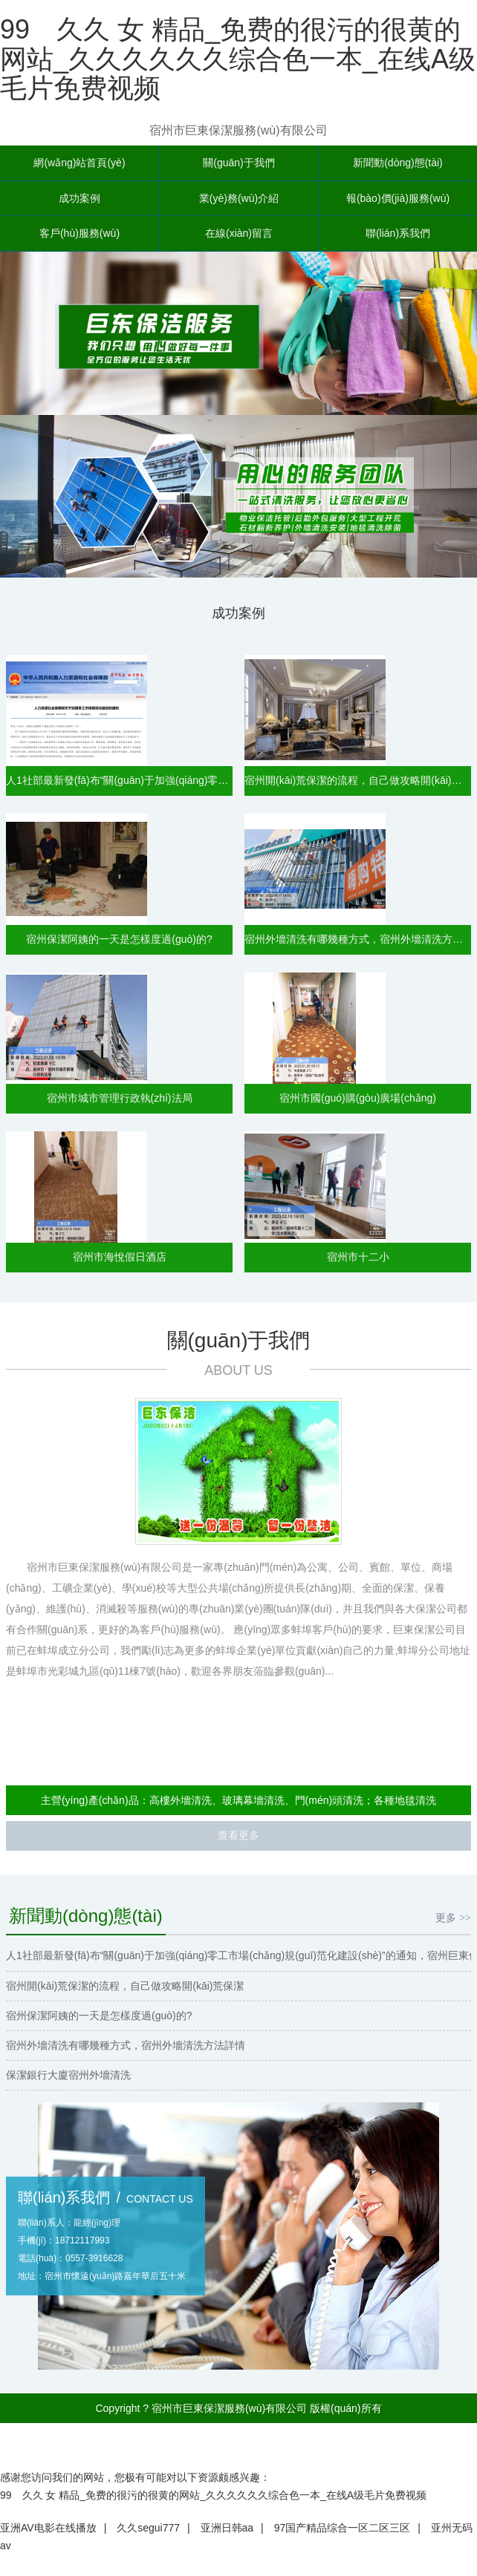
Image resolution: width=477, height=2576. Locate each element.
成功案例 (79, 200)
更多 (453, 1920)
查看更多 (238, 1839)
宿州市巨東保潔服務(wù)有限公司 (238, 130)
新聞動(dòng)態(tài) (398, 163)
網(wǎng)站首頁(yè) (79, 163)
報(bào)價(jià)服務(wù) (398, 200)
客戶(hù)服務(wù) (79, 236)
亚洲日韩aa (227, 2534)
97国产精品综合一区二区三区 (342, 2534)
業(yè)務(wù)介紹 (239, 200)
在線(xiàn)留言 (239, 236)
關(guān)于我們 (238, 163)
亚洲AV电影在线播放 (48, 2534)
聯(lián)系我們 (398, 236)
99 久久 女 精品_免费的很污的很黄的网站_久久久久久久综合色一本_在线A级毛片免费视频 (238, 58)
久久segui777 (148, 2534)
